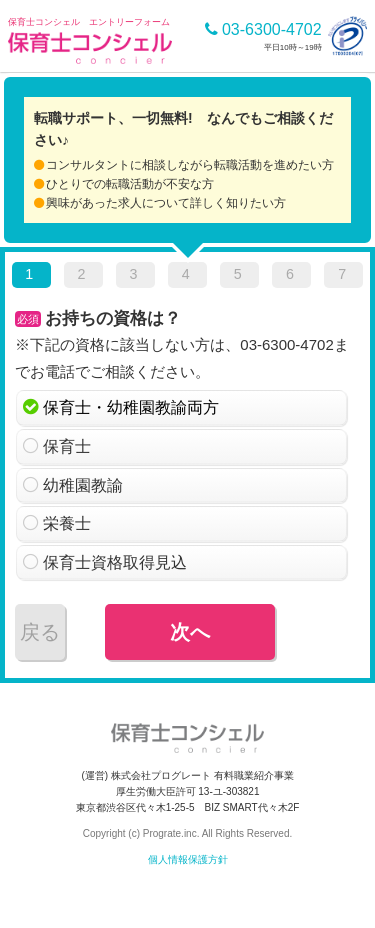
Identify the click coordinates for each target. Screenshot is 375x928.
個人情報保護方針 (188, 859)
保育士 (67, 446)
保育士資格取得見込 (115, 562)
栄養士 (67, 523)
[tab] (31, 278)
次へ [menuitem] (190, 632)
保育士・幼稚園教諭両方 (131, 407)
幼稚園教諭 (83, 485)
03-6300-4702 (263, 29)
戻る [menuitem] (40, 632)
